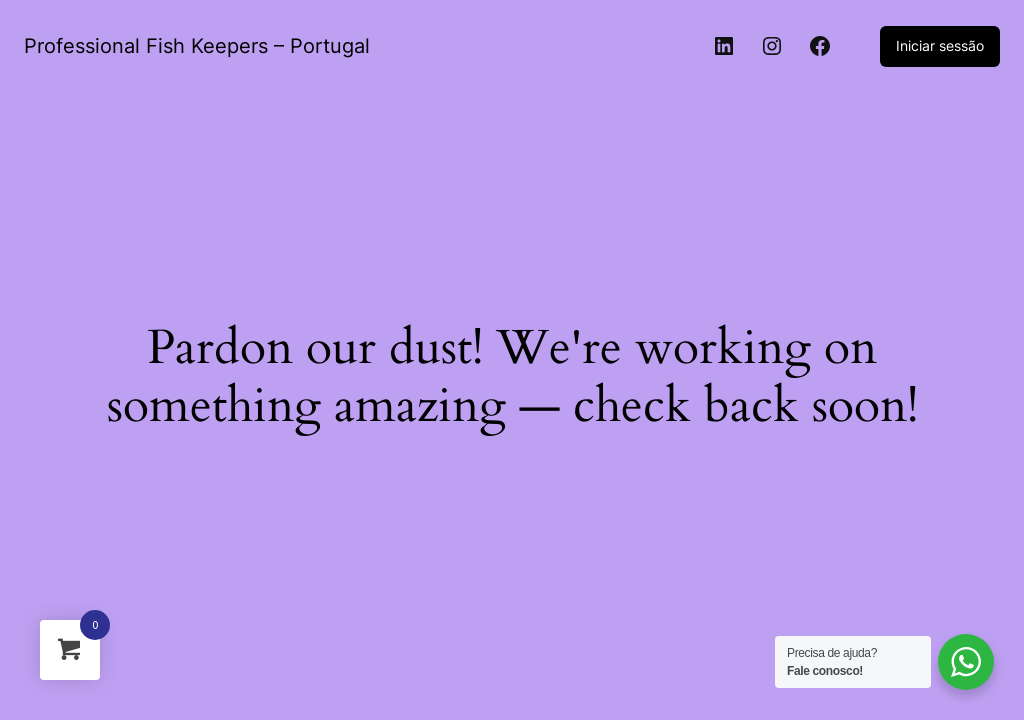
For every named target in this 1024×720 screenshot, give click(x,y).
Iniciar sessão (940, 45)
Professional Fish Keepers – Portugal (197, 46)
